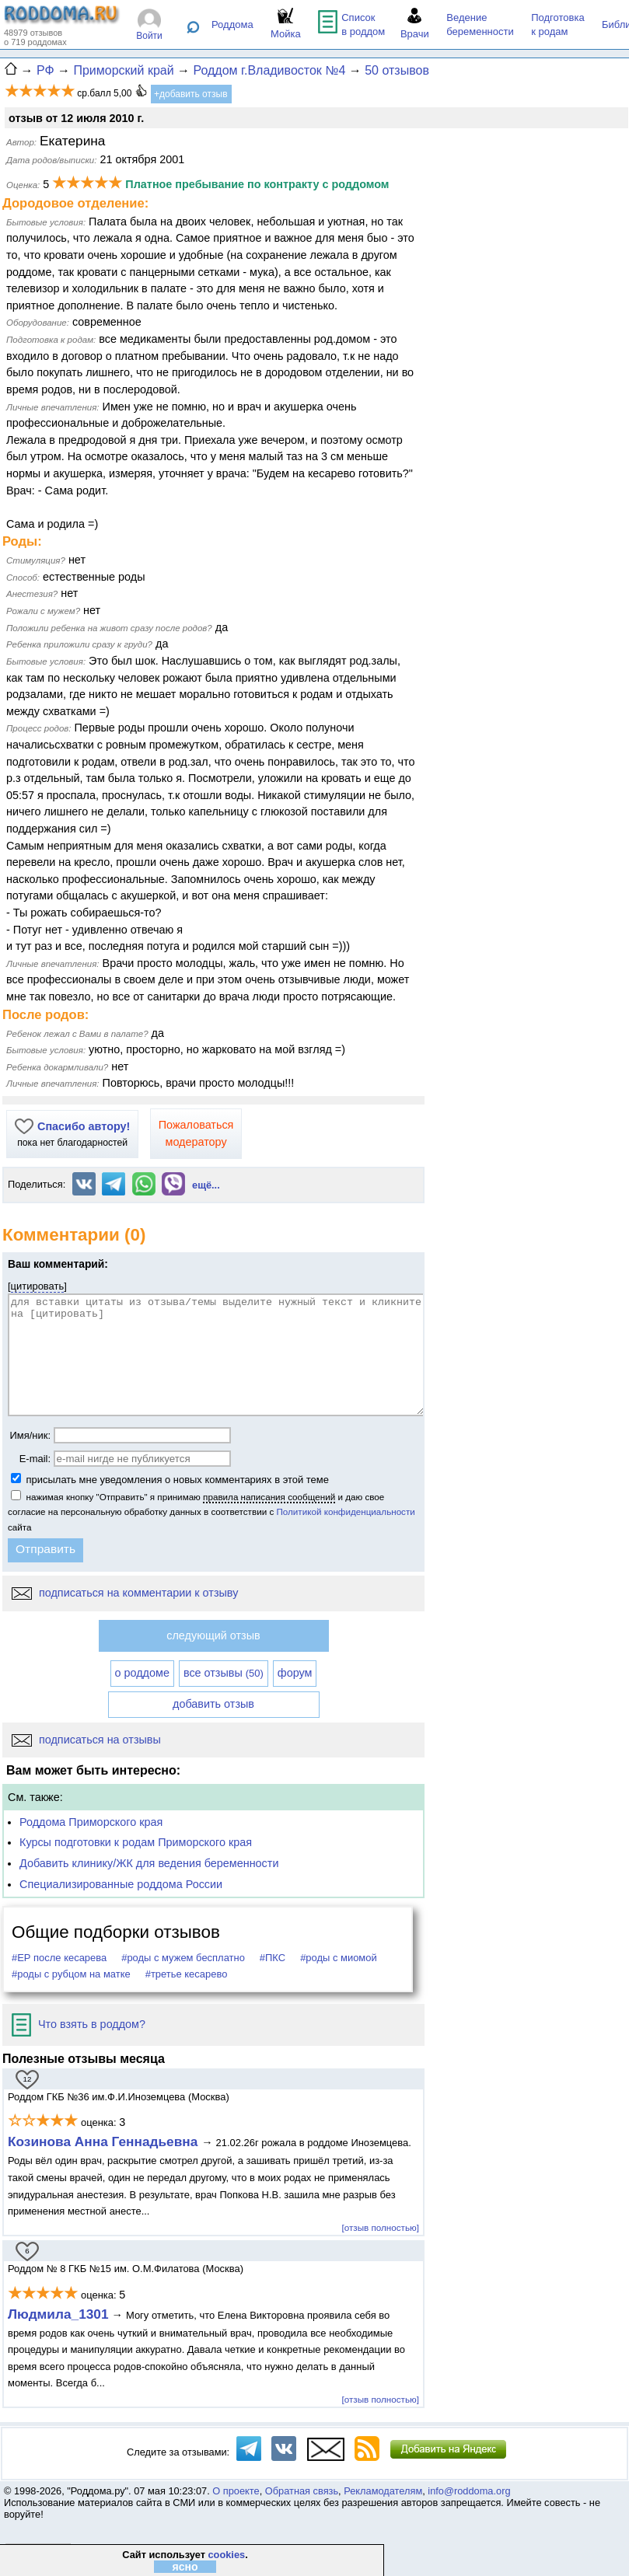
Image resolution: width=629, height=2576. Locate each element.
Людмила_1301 (58, 2314)
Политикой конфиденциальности (345, 1511)
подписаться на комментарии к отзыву (125, 1592)
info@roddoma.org (469, 2491)
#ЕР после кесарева (59, 1957)
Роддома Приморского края (90, 1822)
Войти (149, 35)
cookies (226, 2554)
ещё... (206, 1185)
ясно (184, 2566)
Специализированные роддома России (120, 1884)
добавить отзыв (213, 1704)
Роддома (232, 24)
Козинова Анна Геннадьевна (104, 2141)
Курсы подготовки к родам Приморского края (135, 1842)
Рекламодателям (383, 2491)
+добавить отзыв (191, 94)
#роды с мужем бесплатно (183, 1957)
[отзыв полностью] (380, 2227)
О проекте (235, 2491)
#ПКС (272, 1957)
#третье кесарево (186, 1974)
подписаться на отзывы (86, 1739)
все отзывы (223, 1673)
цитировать (38, 1286)
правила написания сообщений (269, 1497)
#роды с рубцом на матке (71, 1974)
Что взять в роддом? (78, 2024)
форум (295, 1673)
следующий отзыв (213, 1635)
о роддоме (142, 1673)
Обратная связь (301, 2491)
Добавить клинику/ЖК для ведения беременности (148, 1863)
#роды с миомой (338, 1957)
